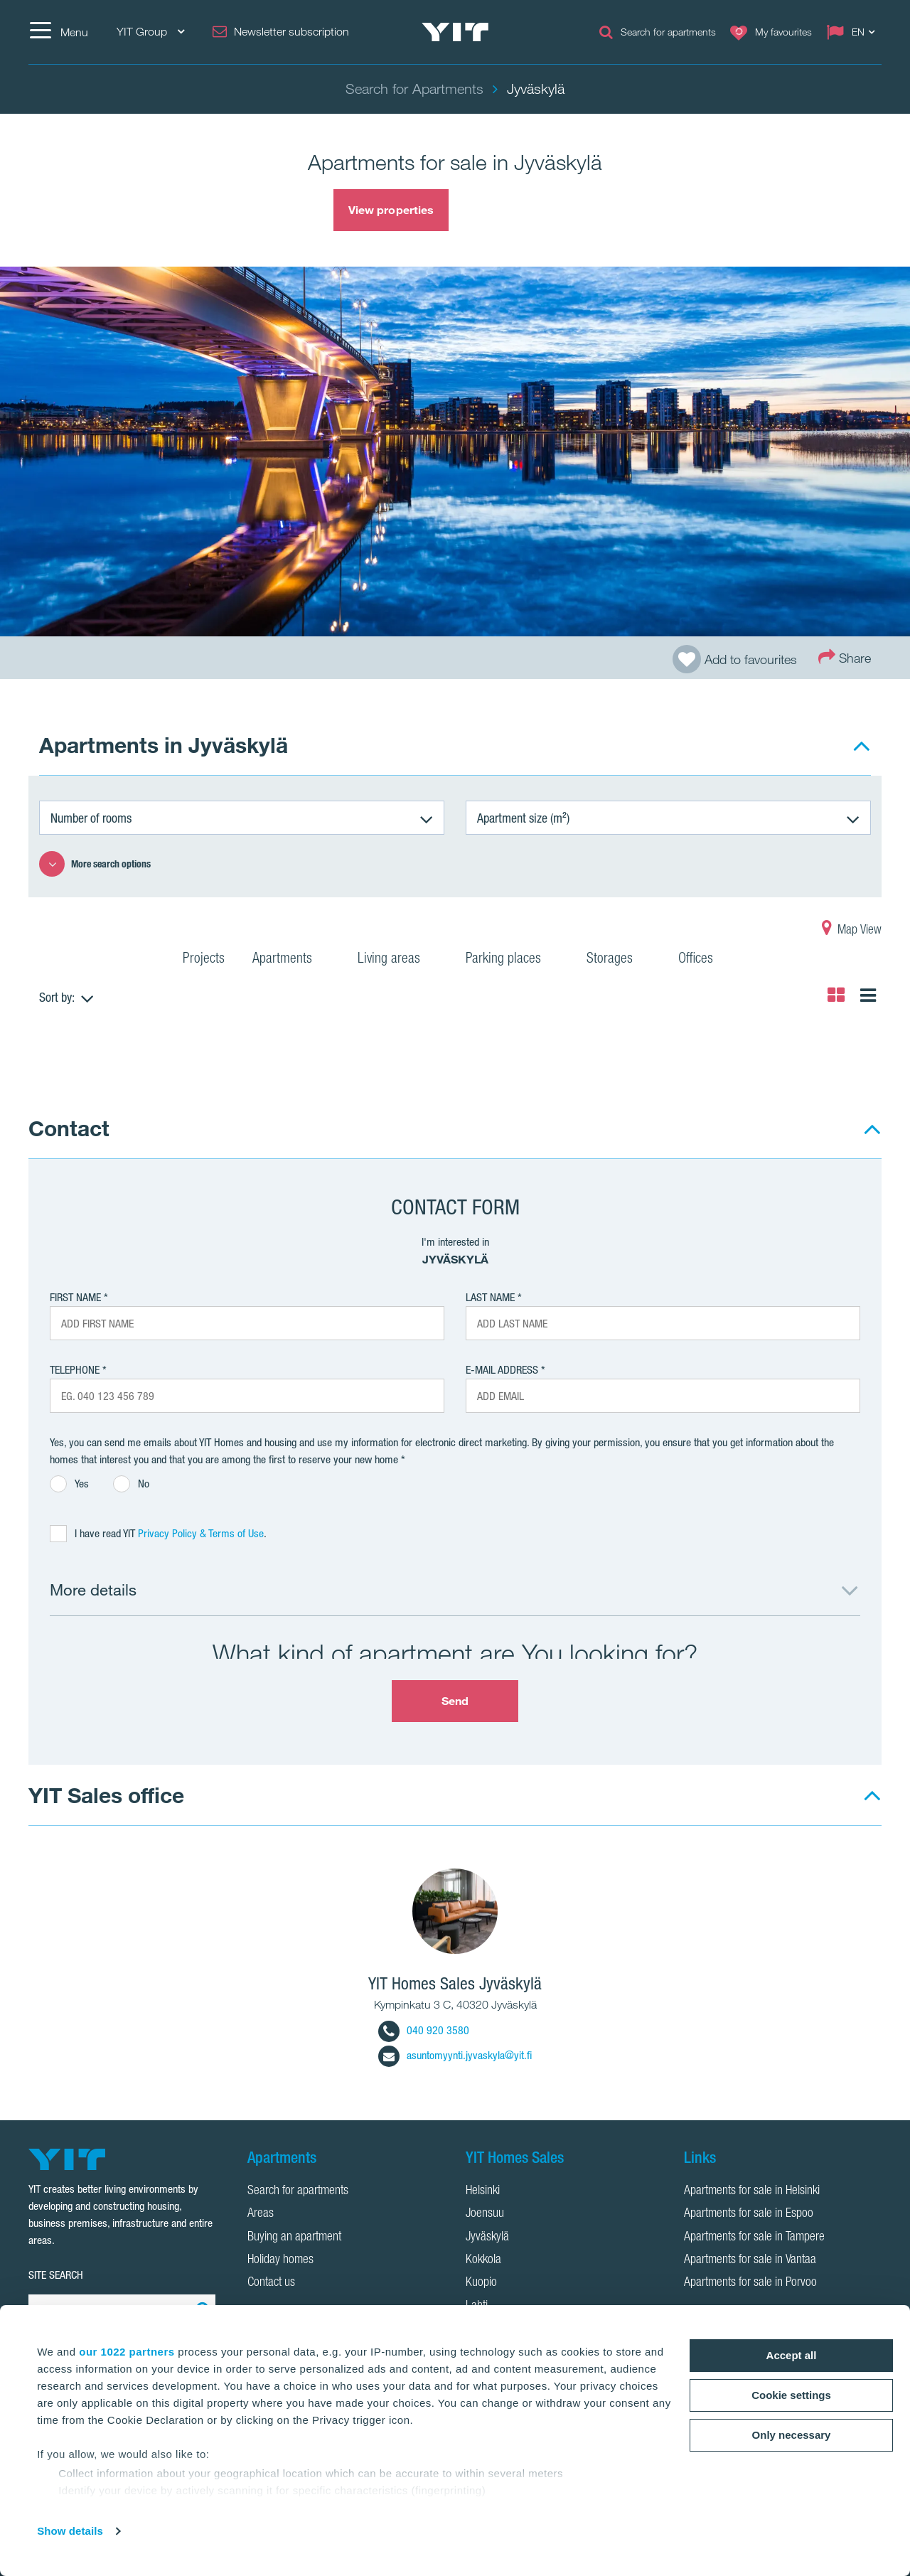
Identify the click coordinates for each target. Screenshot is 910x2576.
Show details (70, 2531)
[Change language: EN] (854, 32)
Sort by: (57, 997)
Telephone (75, 1370)
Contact (68, 1128)
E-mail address (502, 1370)
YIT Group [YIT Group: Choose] (150, 31)
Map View (852, 930)
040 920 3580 (423, 2030)
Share (844, 657)
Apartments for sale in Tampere (754, 2237)
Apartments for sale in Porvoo (750, 2283)
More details (93, 1589)
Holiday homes (280, 2260)
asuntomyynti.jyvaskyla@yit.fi (455, 2055)
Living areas (398, 960)
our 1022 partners (126, 2352)
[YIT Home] (455, 32)
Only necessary (791, 2435)
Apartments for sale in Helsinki (752, 2191)
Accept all (791, 2355)
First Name (75, 1297)
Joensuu (485, 2214)
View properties (391, 210)
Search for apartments (297, 2191)
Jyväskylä (487, 2237)
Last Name (490, 1297)
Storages (619, 960)
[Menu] (58, 32)
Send (455, 1701)
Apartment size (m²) (523, 817)
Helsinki (483, 2191)
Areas (260, 2214)
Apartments (291, 960)
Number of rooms (91, 817)
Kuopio (481, 2283)
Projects (204, 960)
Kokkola (483, 2260)
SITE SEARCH (55, 2275)
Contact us (271, 2283)
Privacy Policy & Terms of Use (201, 1533)
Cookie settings (791, 2395)
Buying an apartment (294, 2237)
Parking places (512, 960)
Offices (704, 960)
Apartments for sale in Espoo (748, 2214)
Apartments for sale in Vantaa (750, 2260)
